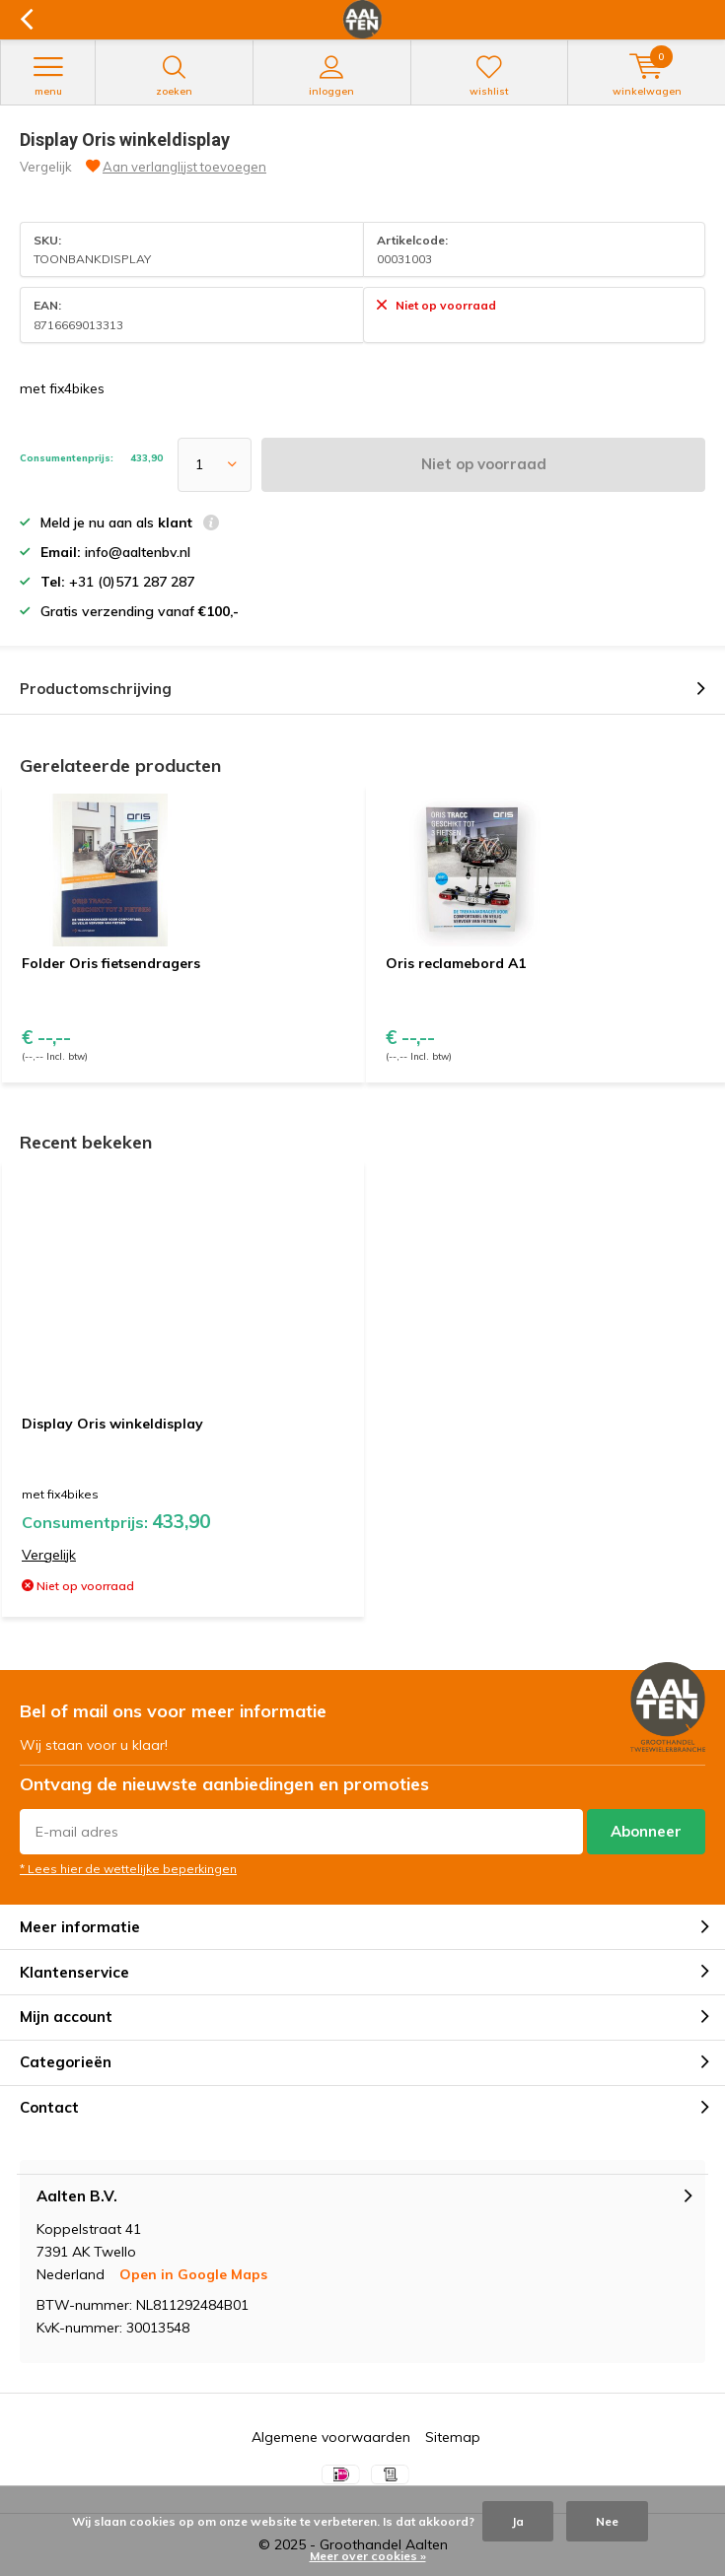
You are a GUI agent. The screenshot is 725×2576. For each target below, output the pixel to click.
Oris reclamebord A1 (456, 963)
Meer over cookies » (368, 2555)
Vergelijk (46, 166)
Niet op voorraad (483, 463)
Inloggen (332, 76)
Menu (48, 76)
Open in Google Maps (193, 2274)
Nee (607, 2521)
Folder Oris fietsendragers (111, 963)
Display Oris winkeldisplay (112, 1423)
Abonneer (646, 1831)
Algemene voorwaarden (331, 2437)
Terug (26, 19)
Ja (518, 2521)
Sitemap (452, 2437)
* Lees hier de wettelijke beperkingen (128, 1868)
